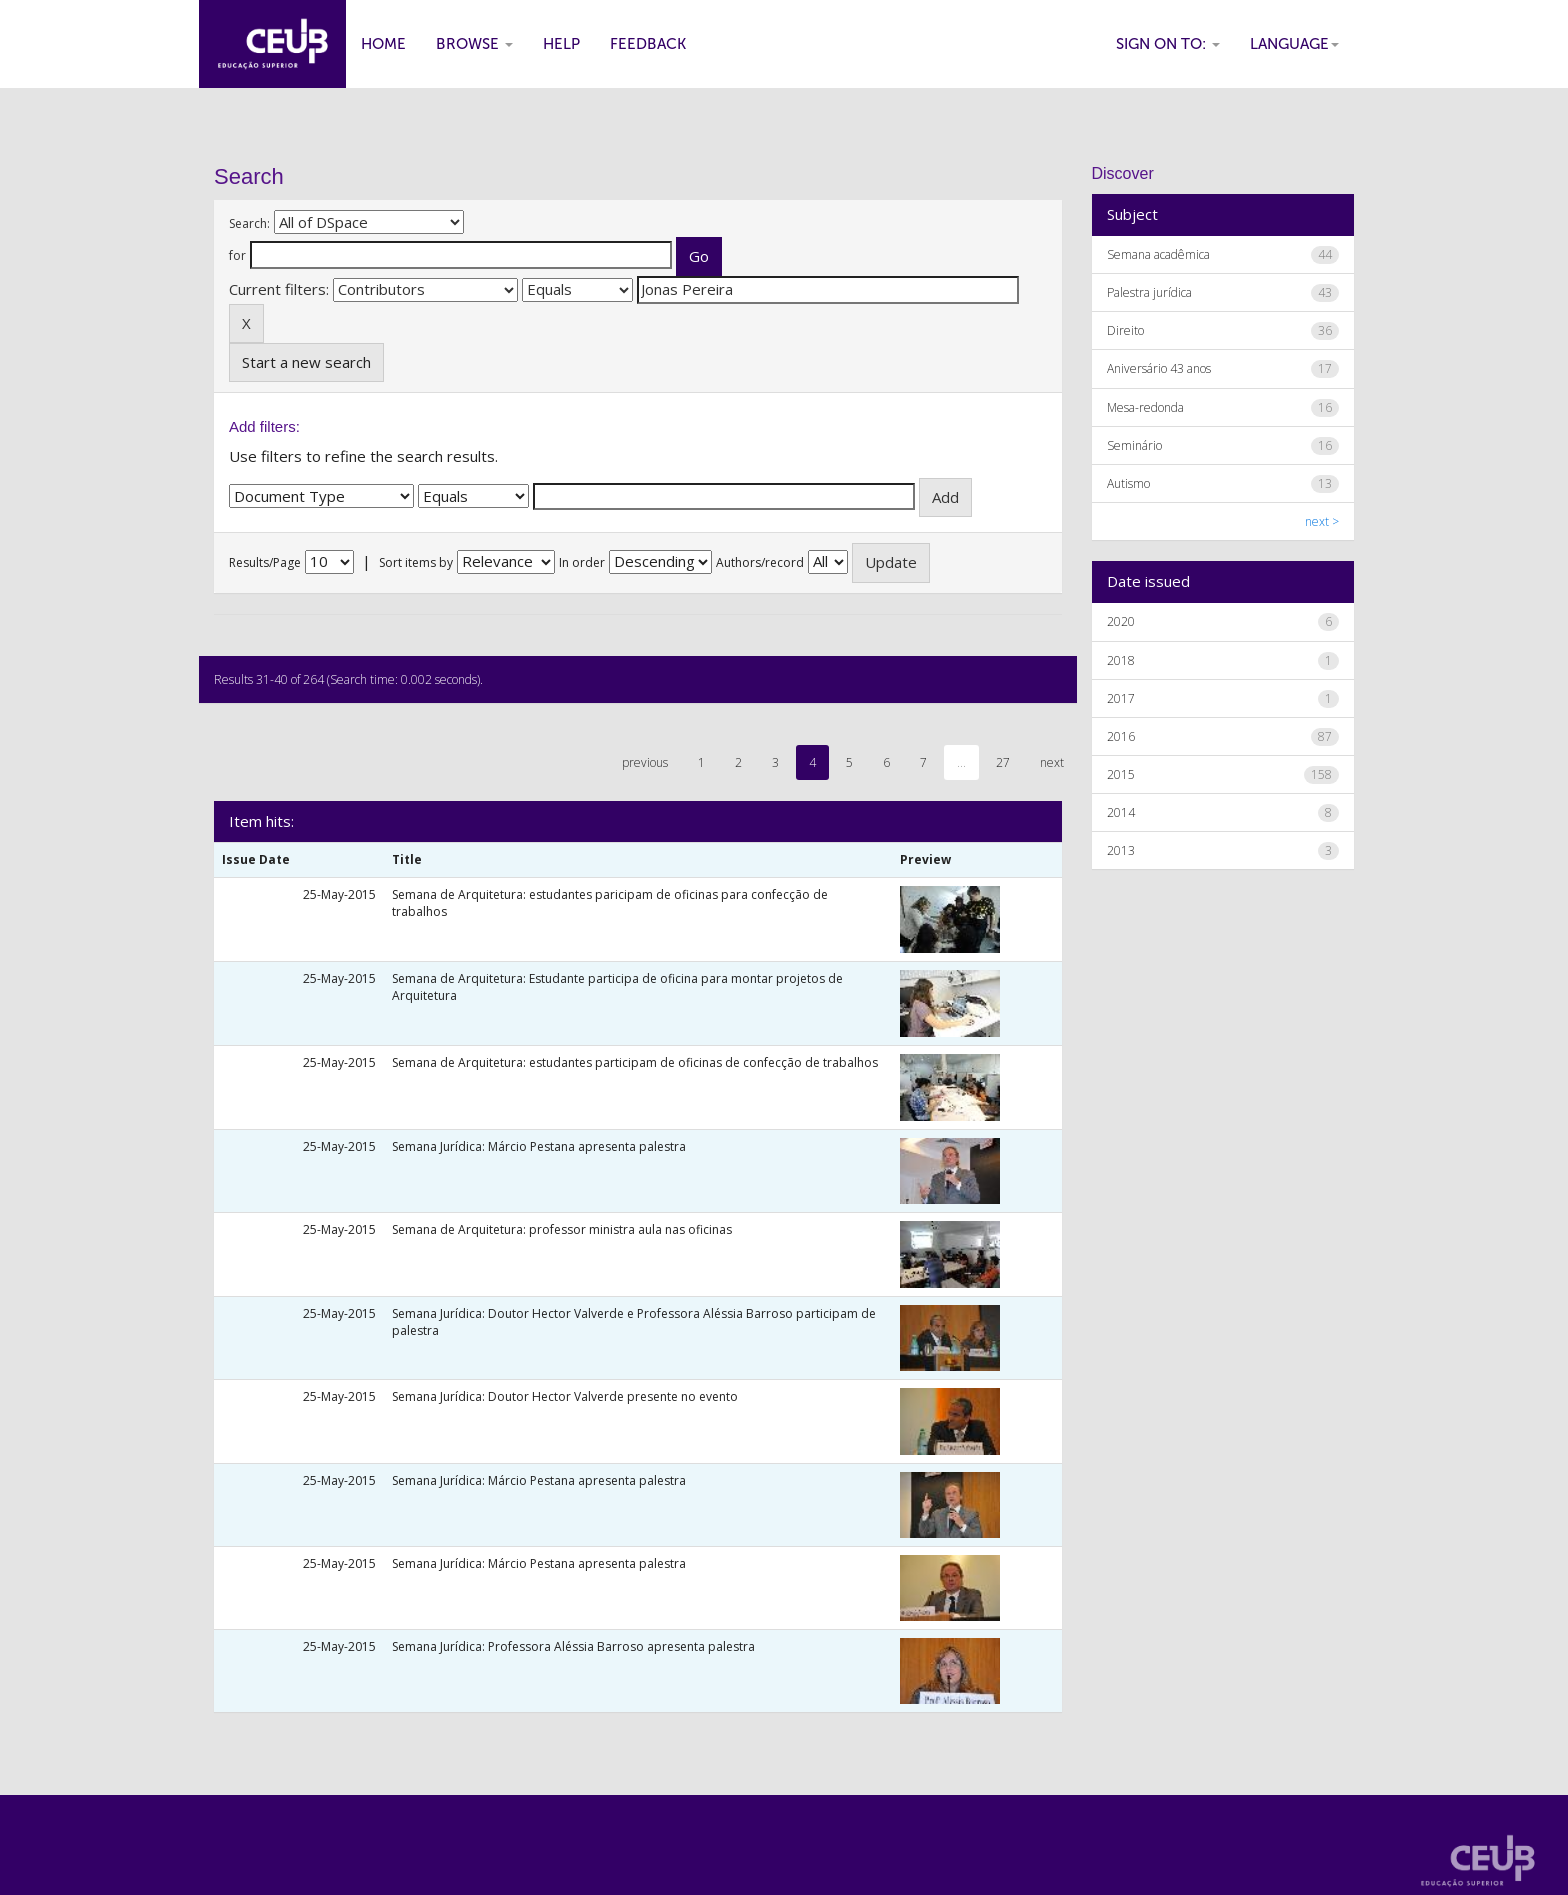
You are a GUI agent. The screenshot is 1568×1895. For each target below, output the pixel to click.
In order (582, 562)
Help (561, 44)
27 (1003, 762)
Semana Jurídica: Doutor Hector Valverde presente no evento (565, 1396)
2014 (1121, 812)
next (1052, 762)
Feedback (648, 44)
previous (645, 762)
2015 (1121, 774)
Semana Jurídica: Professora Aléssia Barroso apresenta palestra (573, 1646)
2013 (1121, 850)
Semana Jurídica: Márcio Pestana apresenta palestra (539, 1146)
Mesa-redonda (1145, 407)
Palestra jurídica (1149, 292)
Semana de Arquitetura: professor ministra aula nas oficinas (562, 1229)
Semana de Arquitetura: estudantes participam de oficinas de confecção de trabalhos (635, 1062)
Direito (1125, 330)
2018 (1121, 660)
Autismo (1128, 483)
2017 (1121, 698)
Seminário (1134, 445)
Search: (249, 223)
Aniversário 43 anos (1159, 368)
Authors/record (760, 562)
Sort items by (416, 562)
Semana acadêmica (1158, 254)
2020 (1121, 621)
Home (383, 44)
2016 (1121, 736)
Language (1294, 44)
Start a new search (306, 362)
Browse (474, 44)
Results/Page (265, 562)
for (237, 255)
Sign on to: (1168, 44)
